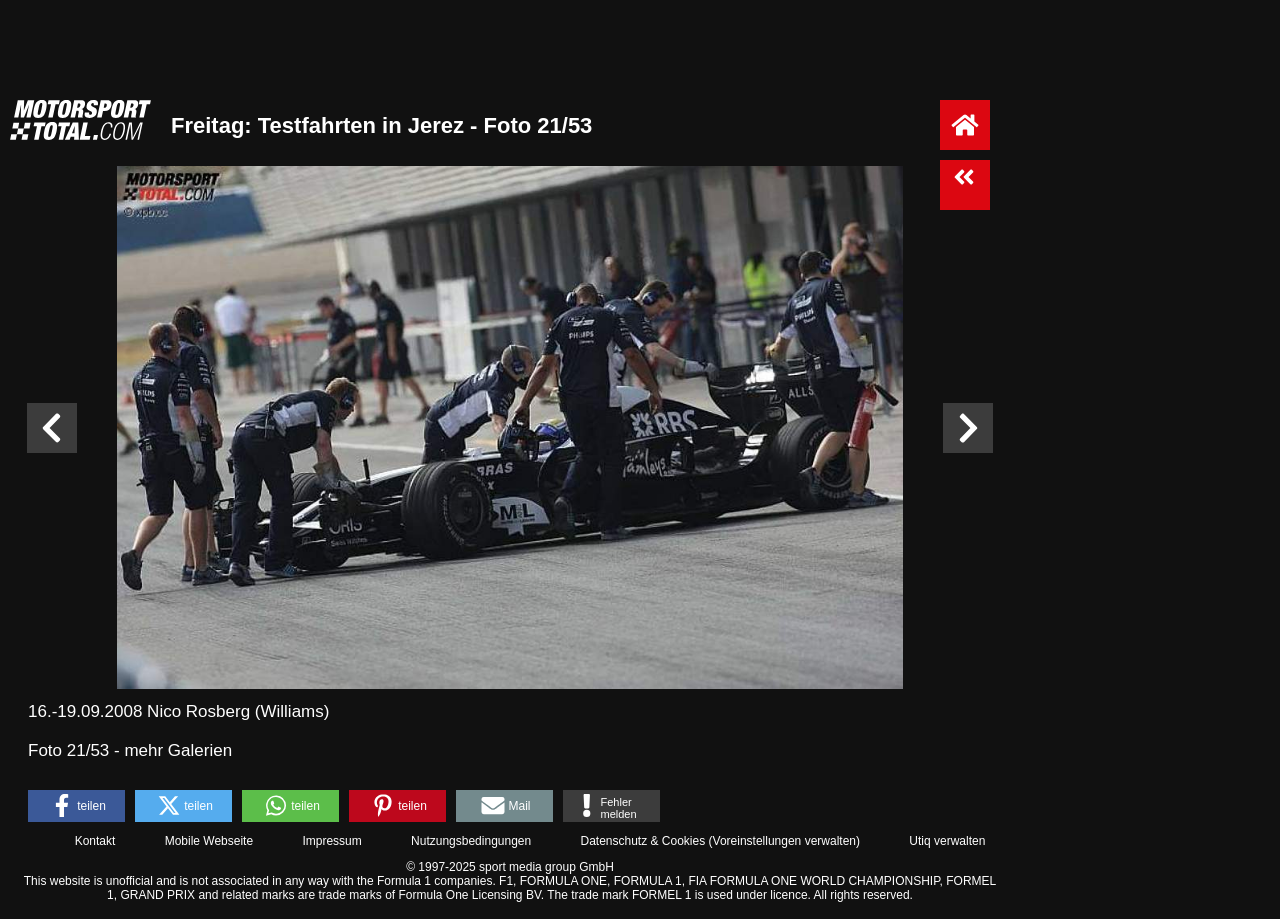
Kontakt (95, 841)
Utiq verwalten (947, 841)
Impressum (331, 841)
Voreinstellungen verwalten (784, 841)
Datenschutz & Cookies (642, 841)
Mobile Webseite (209, 841)
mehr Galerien (178, 750)
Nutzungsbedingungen (471, 841)
